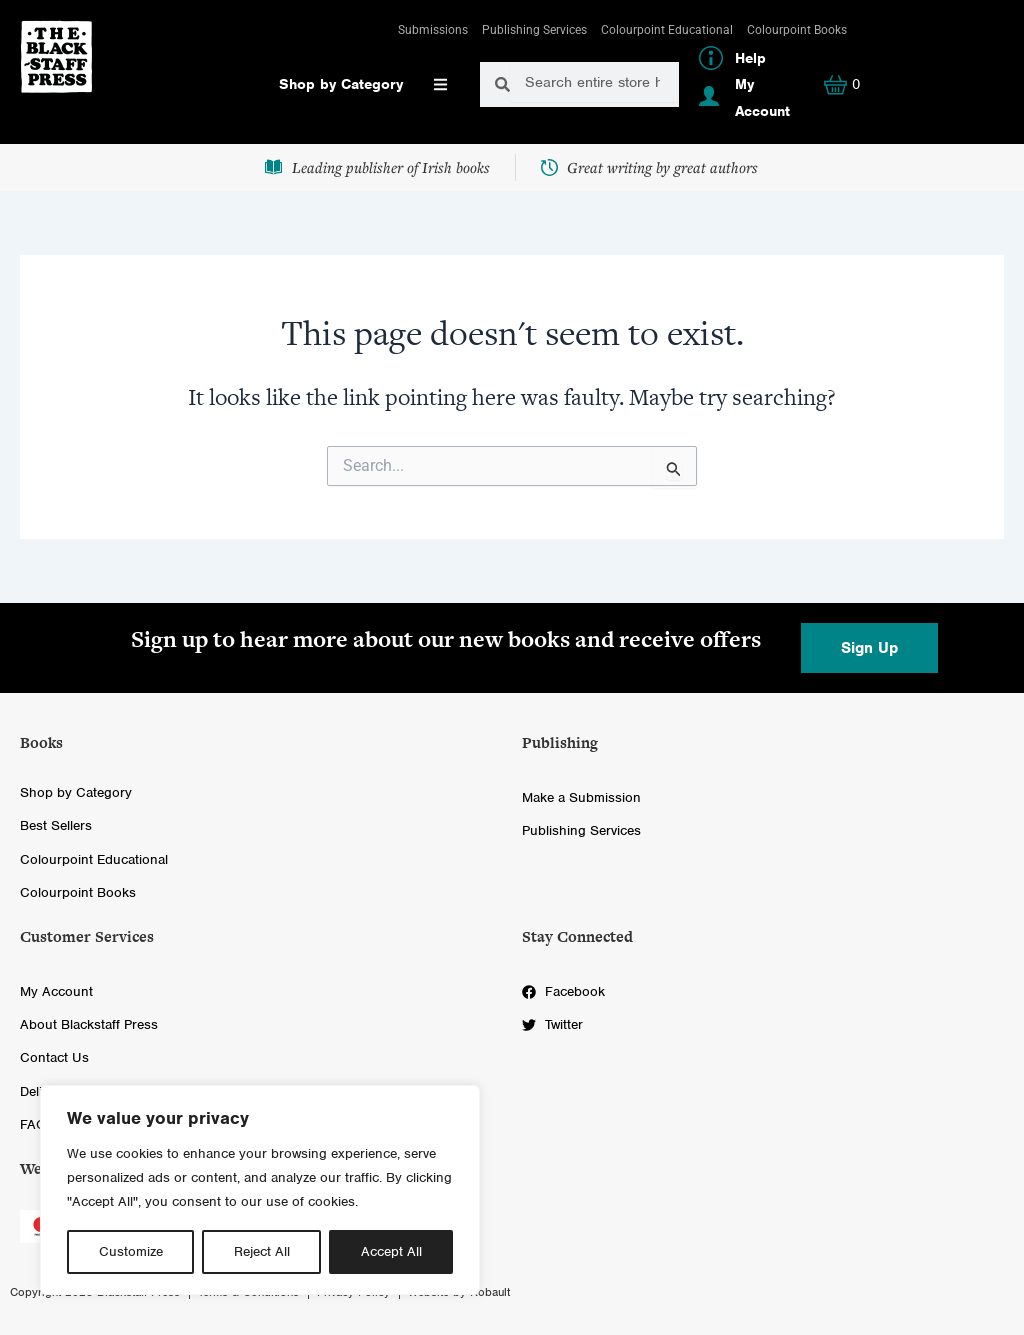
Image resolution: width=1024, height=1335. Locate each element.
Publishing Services (534, 30)
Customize (131, 1251)
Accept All (391, 1251)
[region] (260, 1190)
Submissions (433, 30)
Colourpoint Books (797, 30)
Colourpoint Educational (667, 30)
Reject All (262, 1251)
